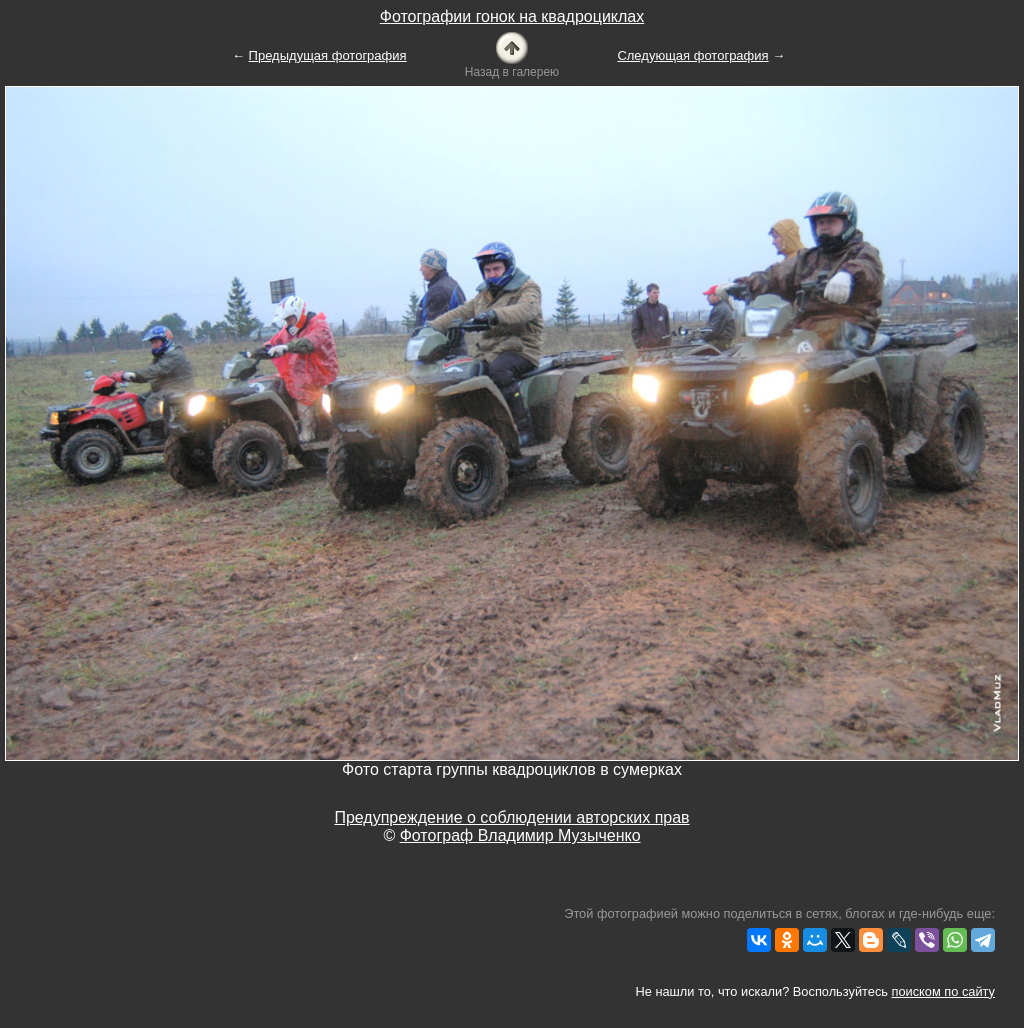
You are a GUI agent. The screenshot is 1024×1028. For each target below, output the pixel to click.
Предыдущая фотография (328, 55)
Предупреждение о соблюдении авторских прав (511, 817)
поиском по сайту (943, 991)
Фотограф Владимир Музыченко (520, 835)
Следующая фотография (692, 55)
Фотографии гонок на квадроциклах (512, 16)
